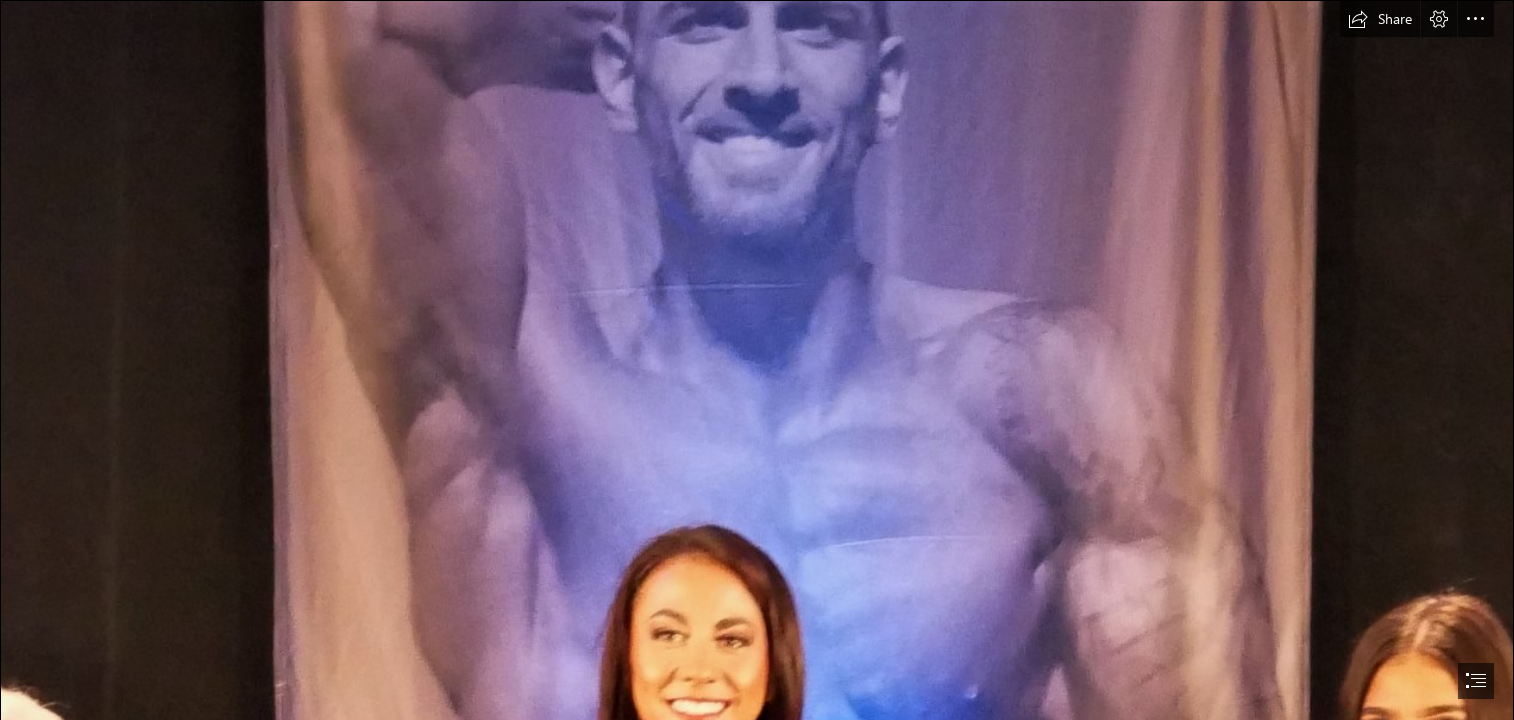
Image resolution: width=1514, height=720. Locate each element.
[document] (757, 360)
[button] (1380, 19)
